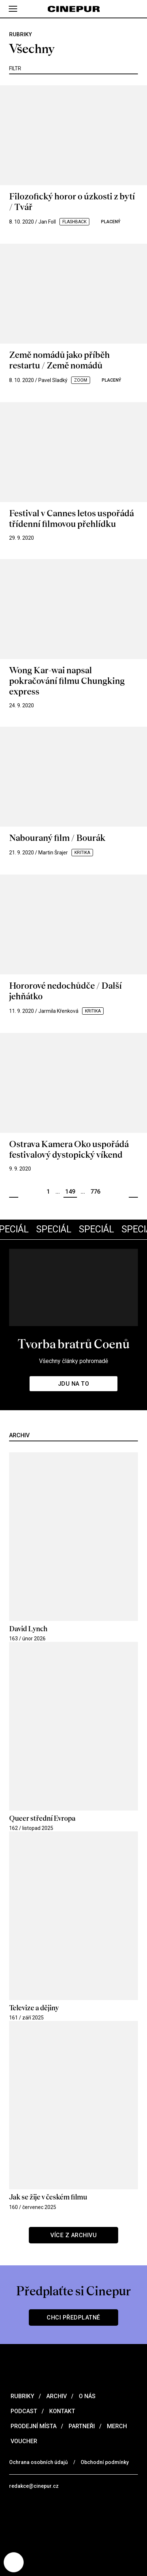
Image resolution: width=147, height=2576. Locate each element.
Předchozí (13, 1192)
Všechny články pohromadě (73, 1361)
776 (95, 1191)
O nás (86, 2396)
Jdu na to (73, 1383)
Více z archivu (73, 2235)
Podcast (23, 2411)
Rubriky (21, 2396)
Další (133, 1192)
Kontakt (61, 2411)
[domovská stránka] (73, 8)
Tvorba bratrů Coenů (73, 1344)
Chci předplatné (73, 2317)
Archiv (56, 2396)
